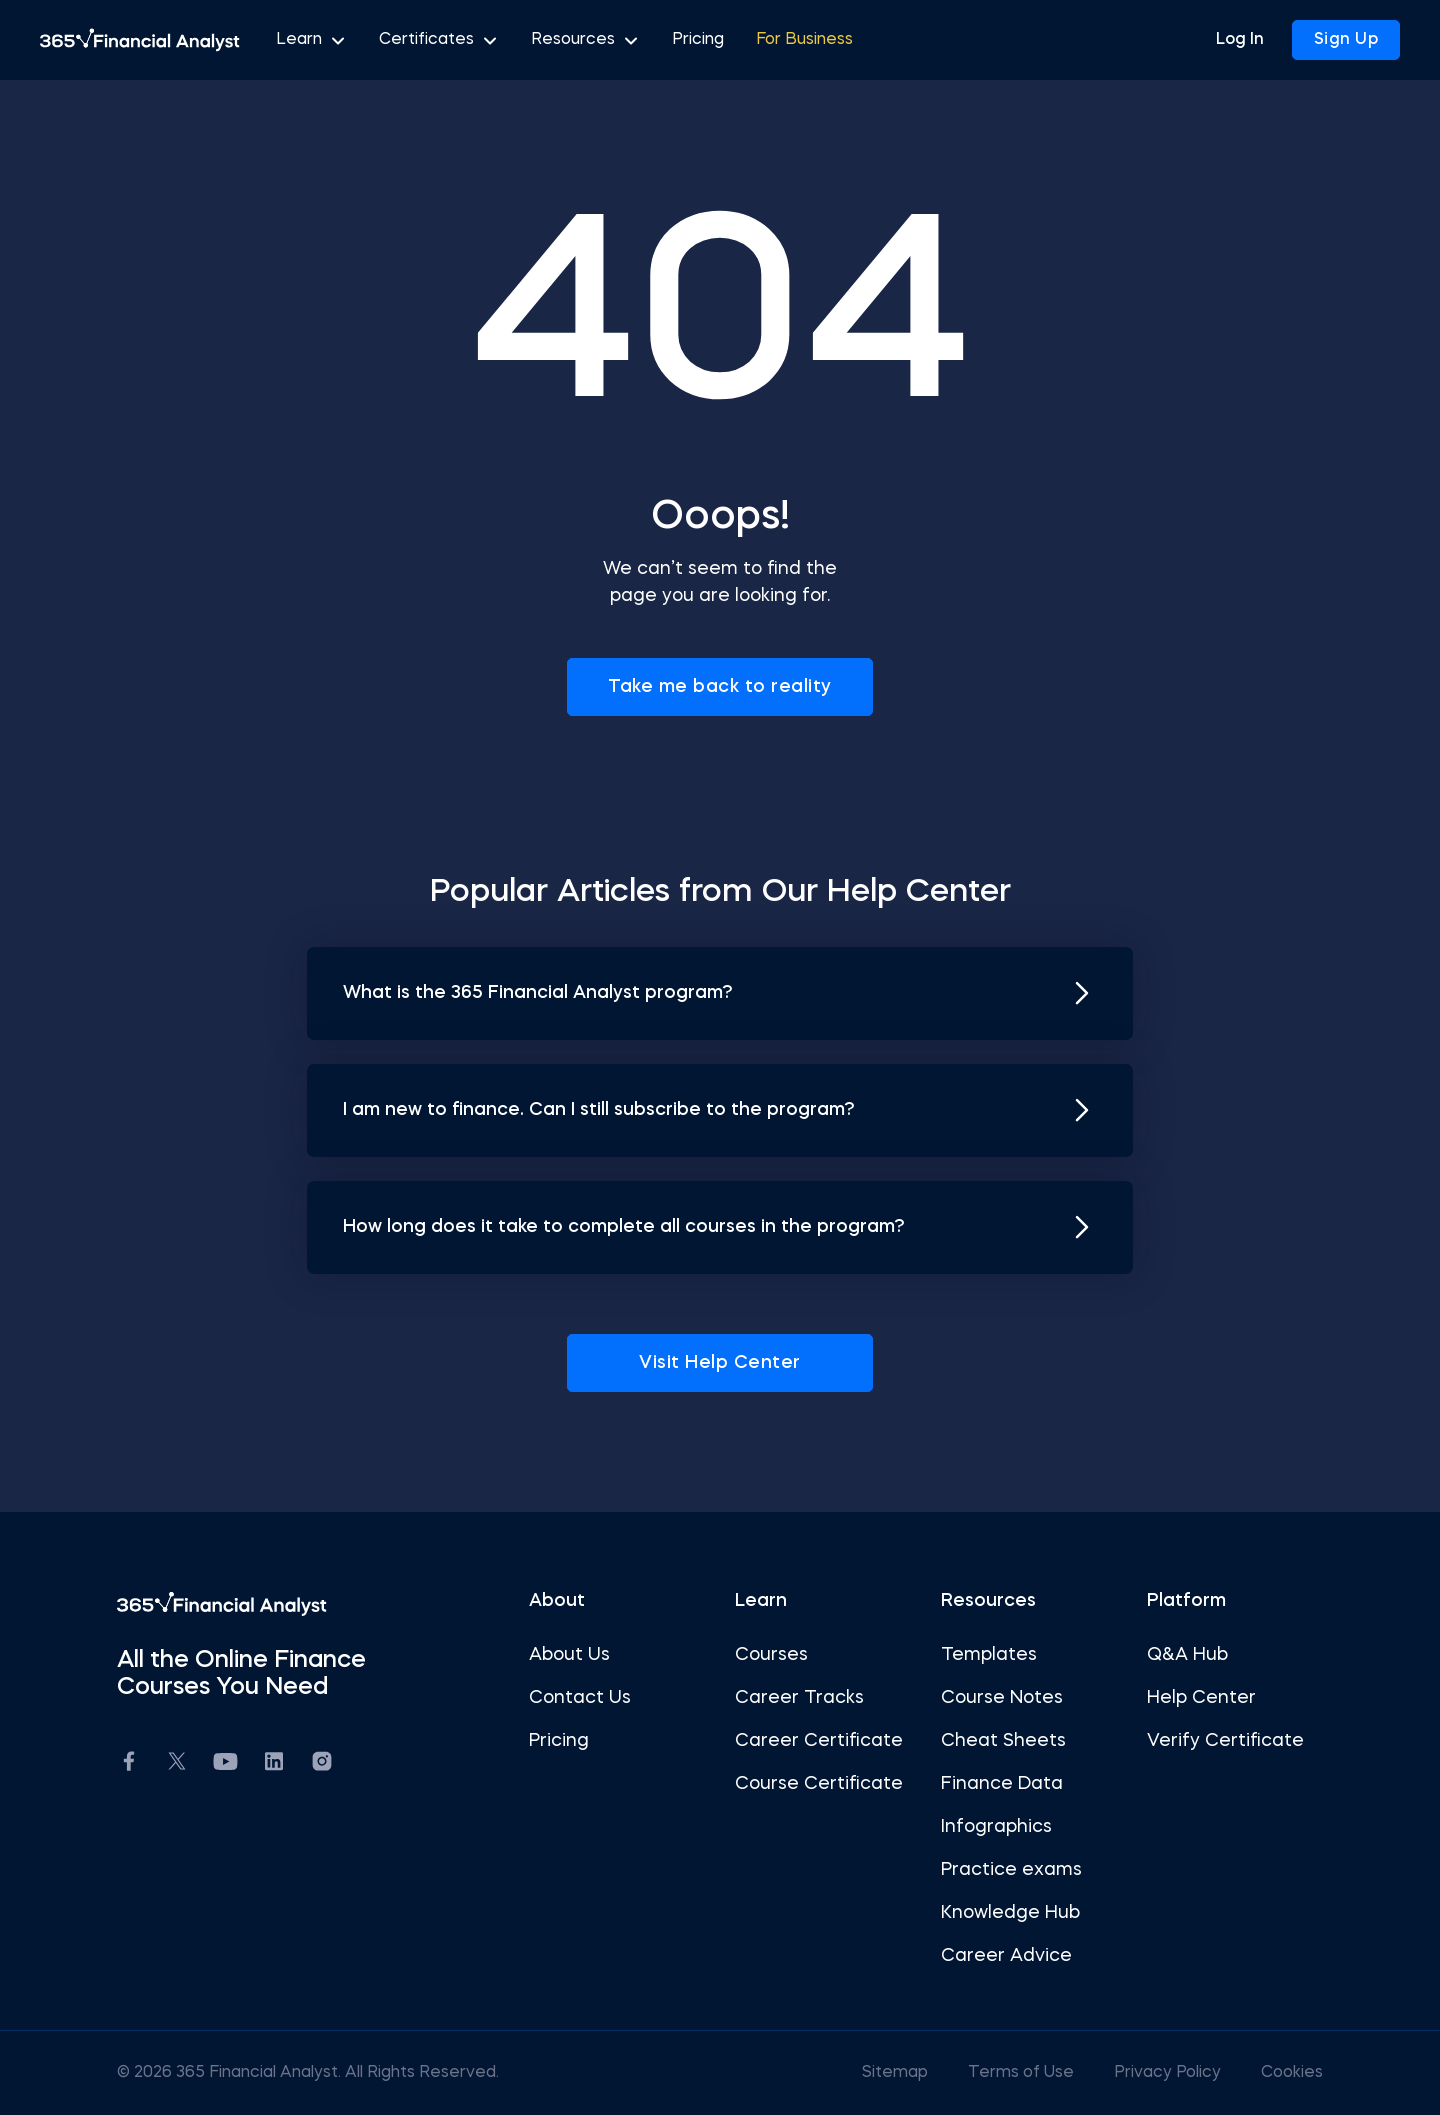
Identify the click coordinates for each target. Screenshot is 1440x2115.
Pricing (698, 40)
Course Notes (996, 1698)
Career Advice (1000, 1956)
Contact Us (586, 1698)
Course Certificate (819, 1784)
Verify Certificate (1213, 1741)
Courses (771, 1655)
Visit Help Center (720, 1363)
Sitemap (879, 2073)
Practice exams (1005, 1870)
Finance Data (996, 1784)
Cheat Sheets (997, 1741)
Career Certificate (819, 1741)
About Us (575, 1655)
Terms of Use (1005, 2073)
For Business (804, 40)
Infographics (990, 1827)
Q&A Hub (1175, 1655)
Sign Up (1346, 40)
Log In (1240, 40)
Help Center (1189, 1698)
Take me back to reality (720, 687)
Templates (983, 1655)
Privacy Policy (1151, 2073)
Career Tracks (799, 1698)
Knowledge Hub (1004, 1913)
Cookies (1274, 2073)
